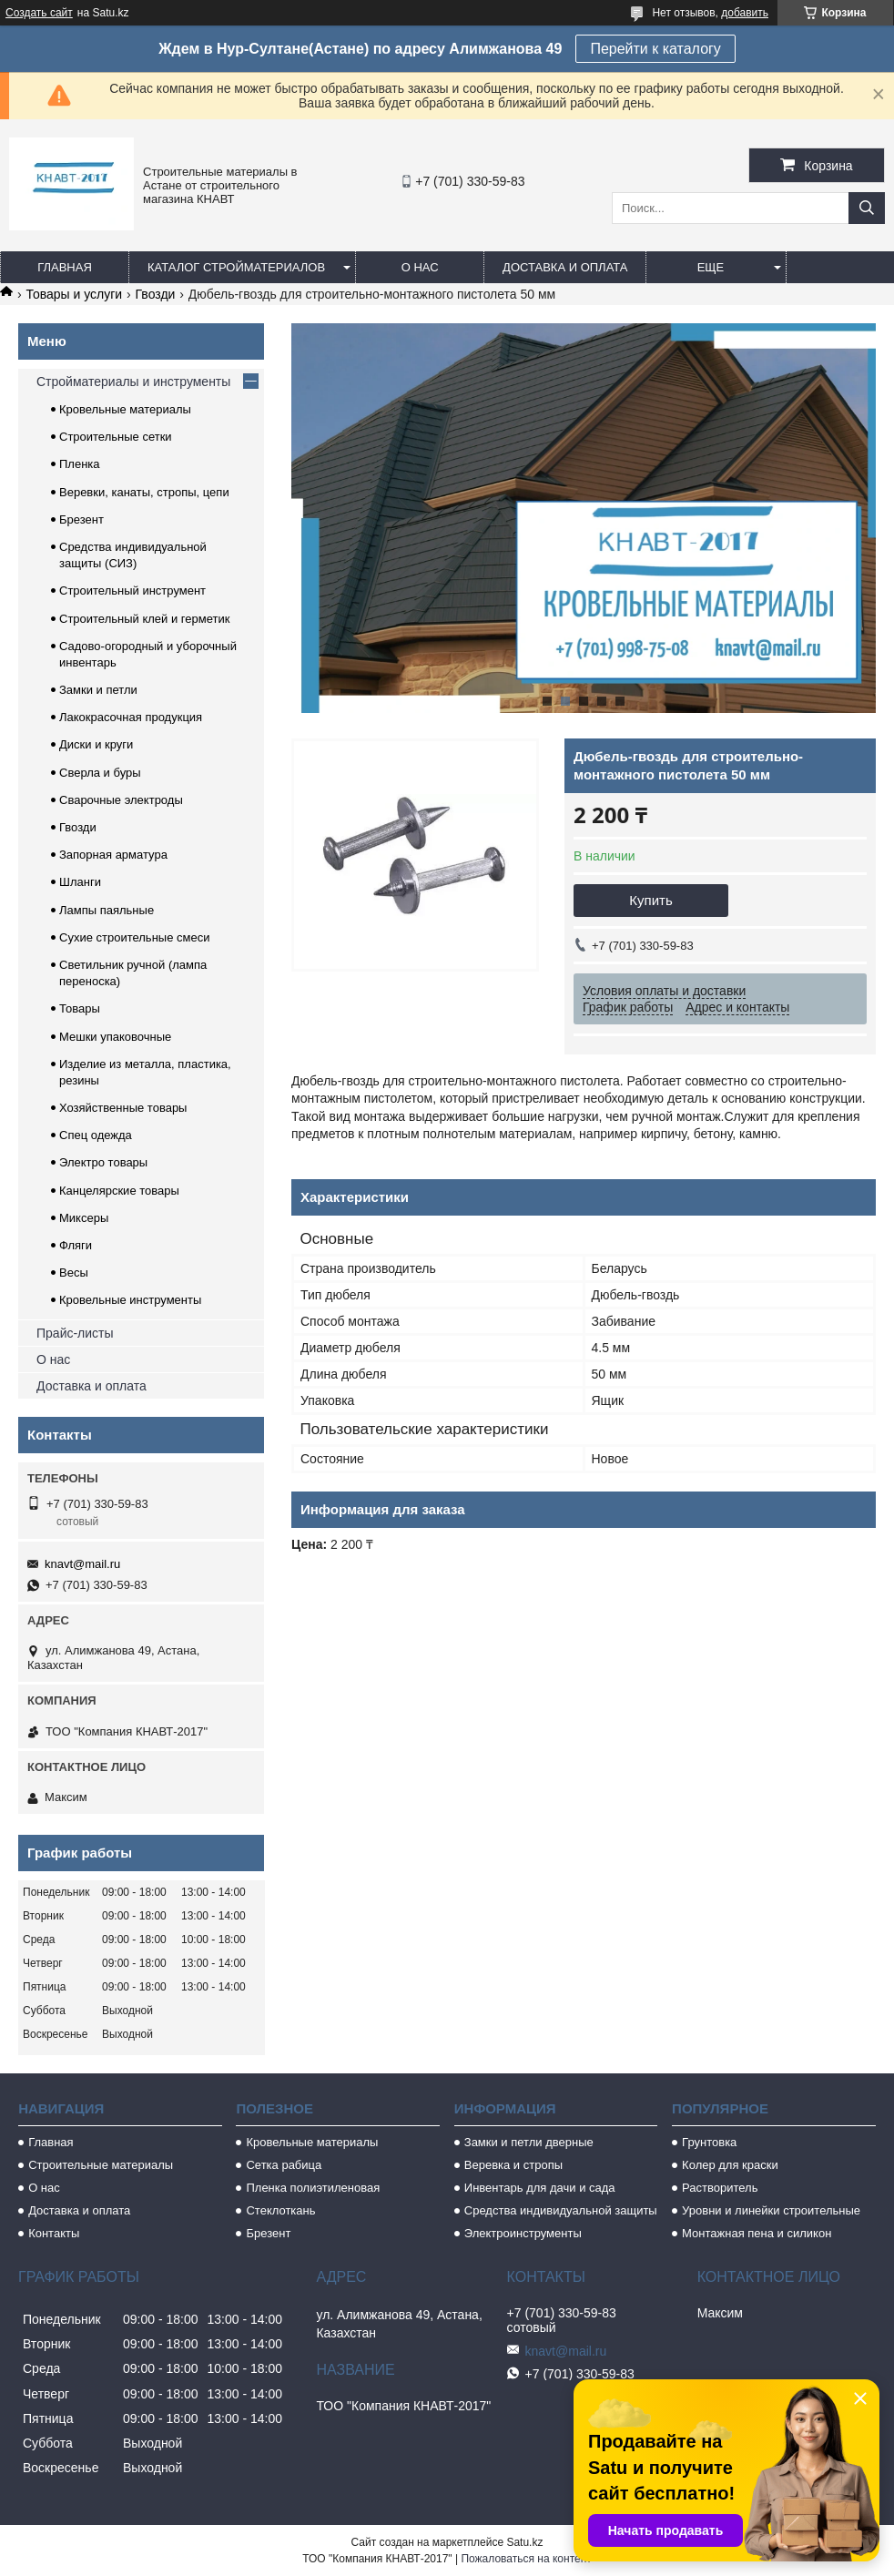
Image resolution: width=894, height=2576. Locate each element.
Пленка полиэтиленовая (313, 2187)
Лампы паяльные (106, 910)
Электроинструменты (523, 2233)
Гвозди (156, 294)
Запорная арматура (113, 854)
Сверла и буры (100, 772)
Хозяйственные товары (123, 1108)
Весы (73, 1272)
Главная (64, 267)
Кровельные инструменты (130, 1300)
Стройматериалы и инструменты (133, 381)
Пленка (79, 464)
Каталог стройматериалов (236, 267)
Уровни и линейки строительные (771, 2210)
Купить (650, 900)
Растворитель (719, 2187)
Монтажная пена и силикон (756, 2233)
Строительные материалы (100, 2165)
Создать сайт (39, 12)
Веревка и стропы (513, 2165)
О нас (420, 267)
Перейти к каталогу (655, 48)
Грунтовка (709, 2142)
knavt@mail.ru (82, 1564)
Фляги (75, 1245)
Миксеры (83, 1218)
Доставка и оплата (565, 267)
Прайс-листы (75, 1333)
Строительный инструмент (132, 590)
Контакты (53, 2233)
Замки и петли (98, 690)
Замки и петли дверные (529, 2142)
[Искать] (866, 208)
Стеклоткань (280, 2210)
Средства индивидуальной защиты (560, 2210)
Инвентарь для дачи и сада (539, 2187)
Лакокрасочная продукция (130, 717)
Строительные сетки (115, 436)
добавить (744, 12)
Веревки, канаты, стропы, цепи (144, 492)
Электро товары (103, 1162)
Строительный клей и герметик (144, 619)
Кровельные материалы (125, 409)
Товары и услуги (73, 294)
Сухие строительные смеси (134, 937)
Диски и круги (96, 744)
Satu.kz (524, 2542)
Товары (79, 1008)
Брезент (81, 519)
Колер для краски (730, 2165)
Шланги (80, 882)
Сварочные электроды (121, 800)
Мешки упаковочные (115, 1037)
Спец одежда (95, 1135)
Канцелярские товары (119, 1190)
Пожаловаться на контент (526, 2558)
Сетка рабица (283, 2165)
